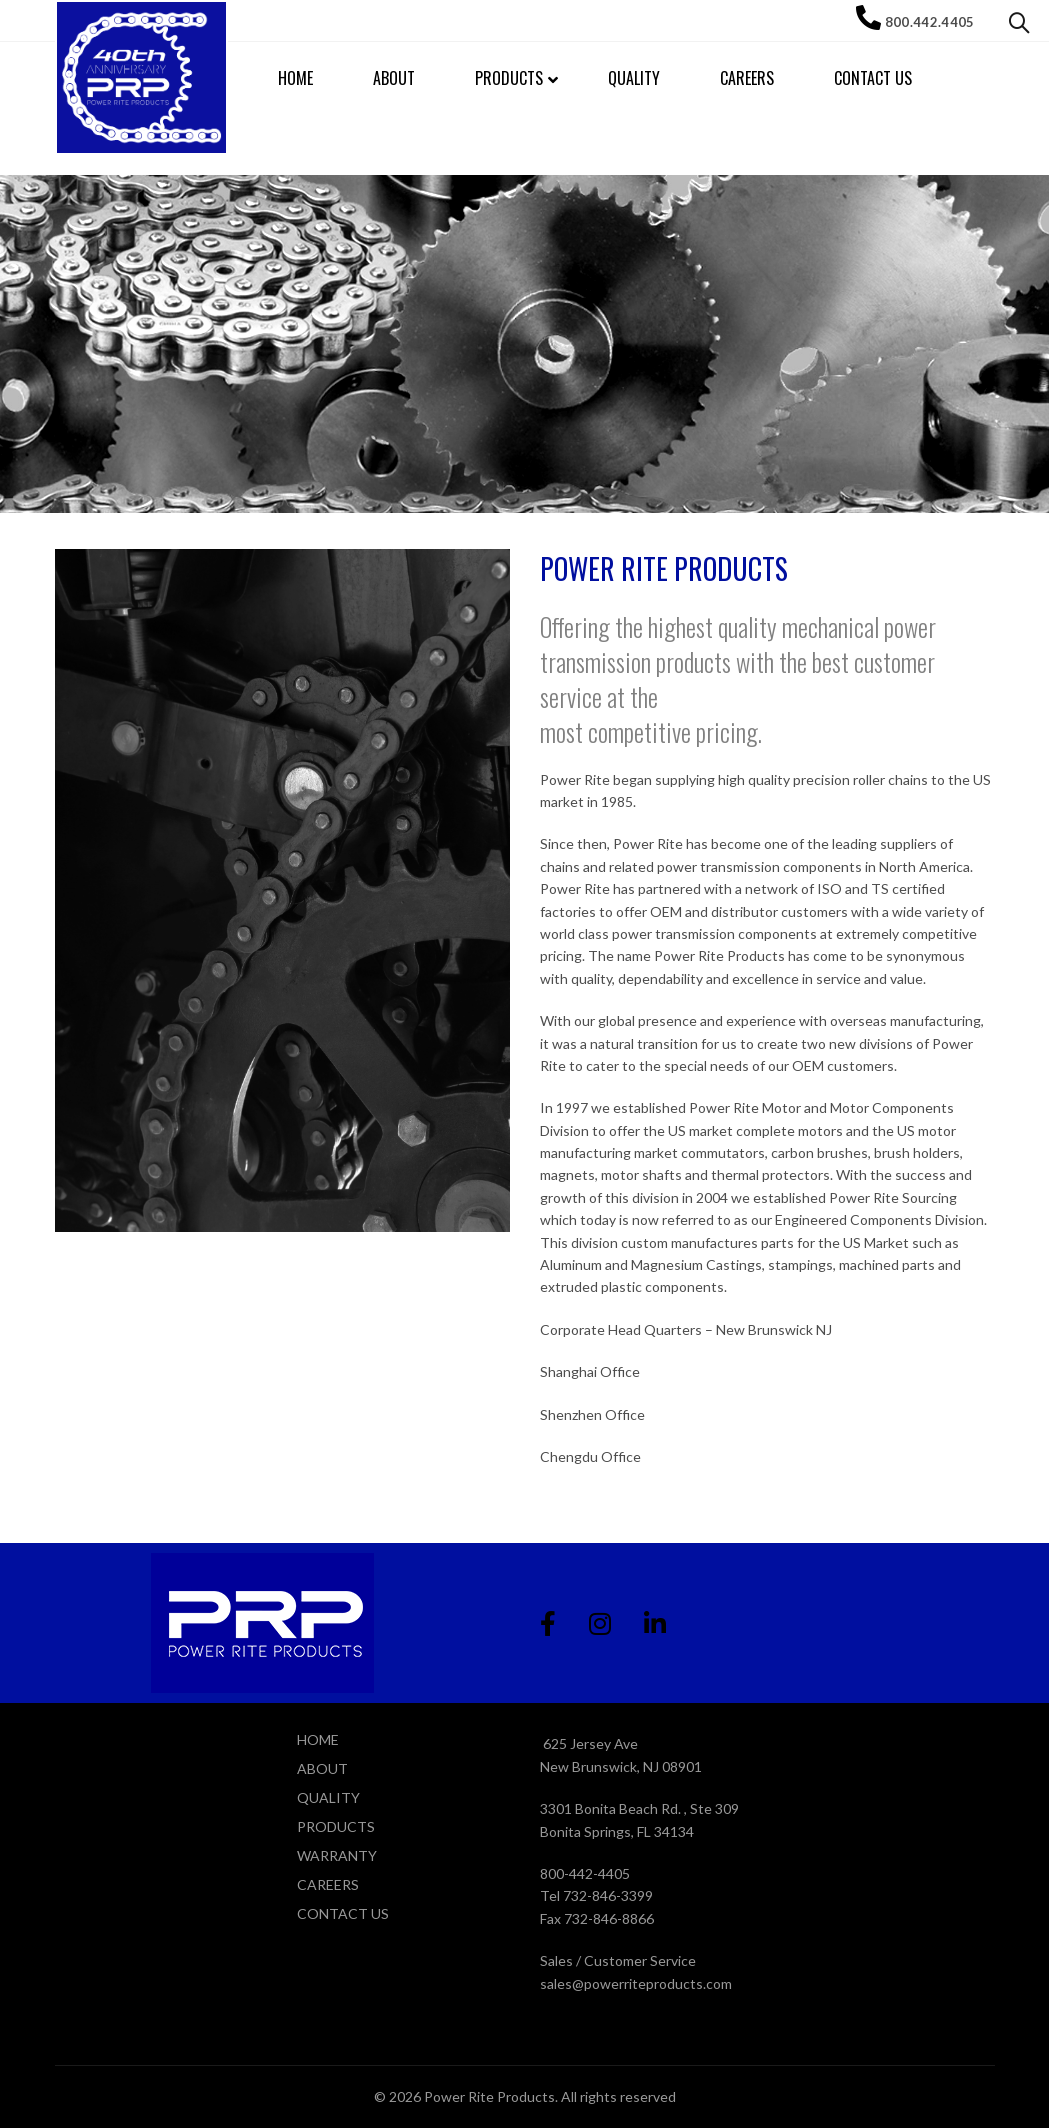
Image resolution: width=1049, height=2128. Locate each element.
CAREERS (328, 1884)
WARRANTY (337, 1855)
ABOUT (322, 1768)
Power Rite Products (489, 2096)
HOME (318, 1739)
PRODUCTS (336, 1826)
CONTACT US (343, 1913)
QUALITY (328, 1797)
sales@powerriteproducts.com (636, 1983)
